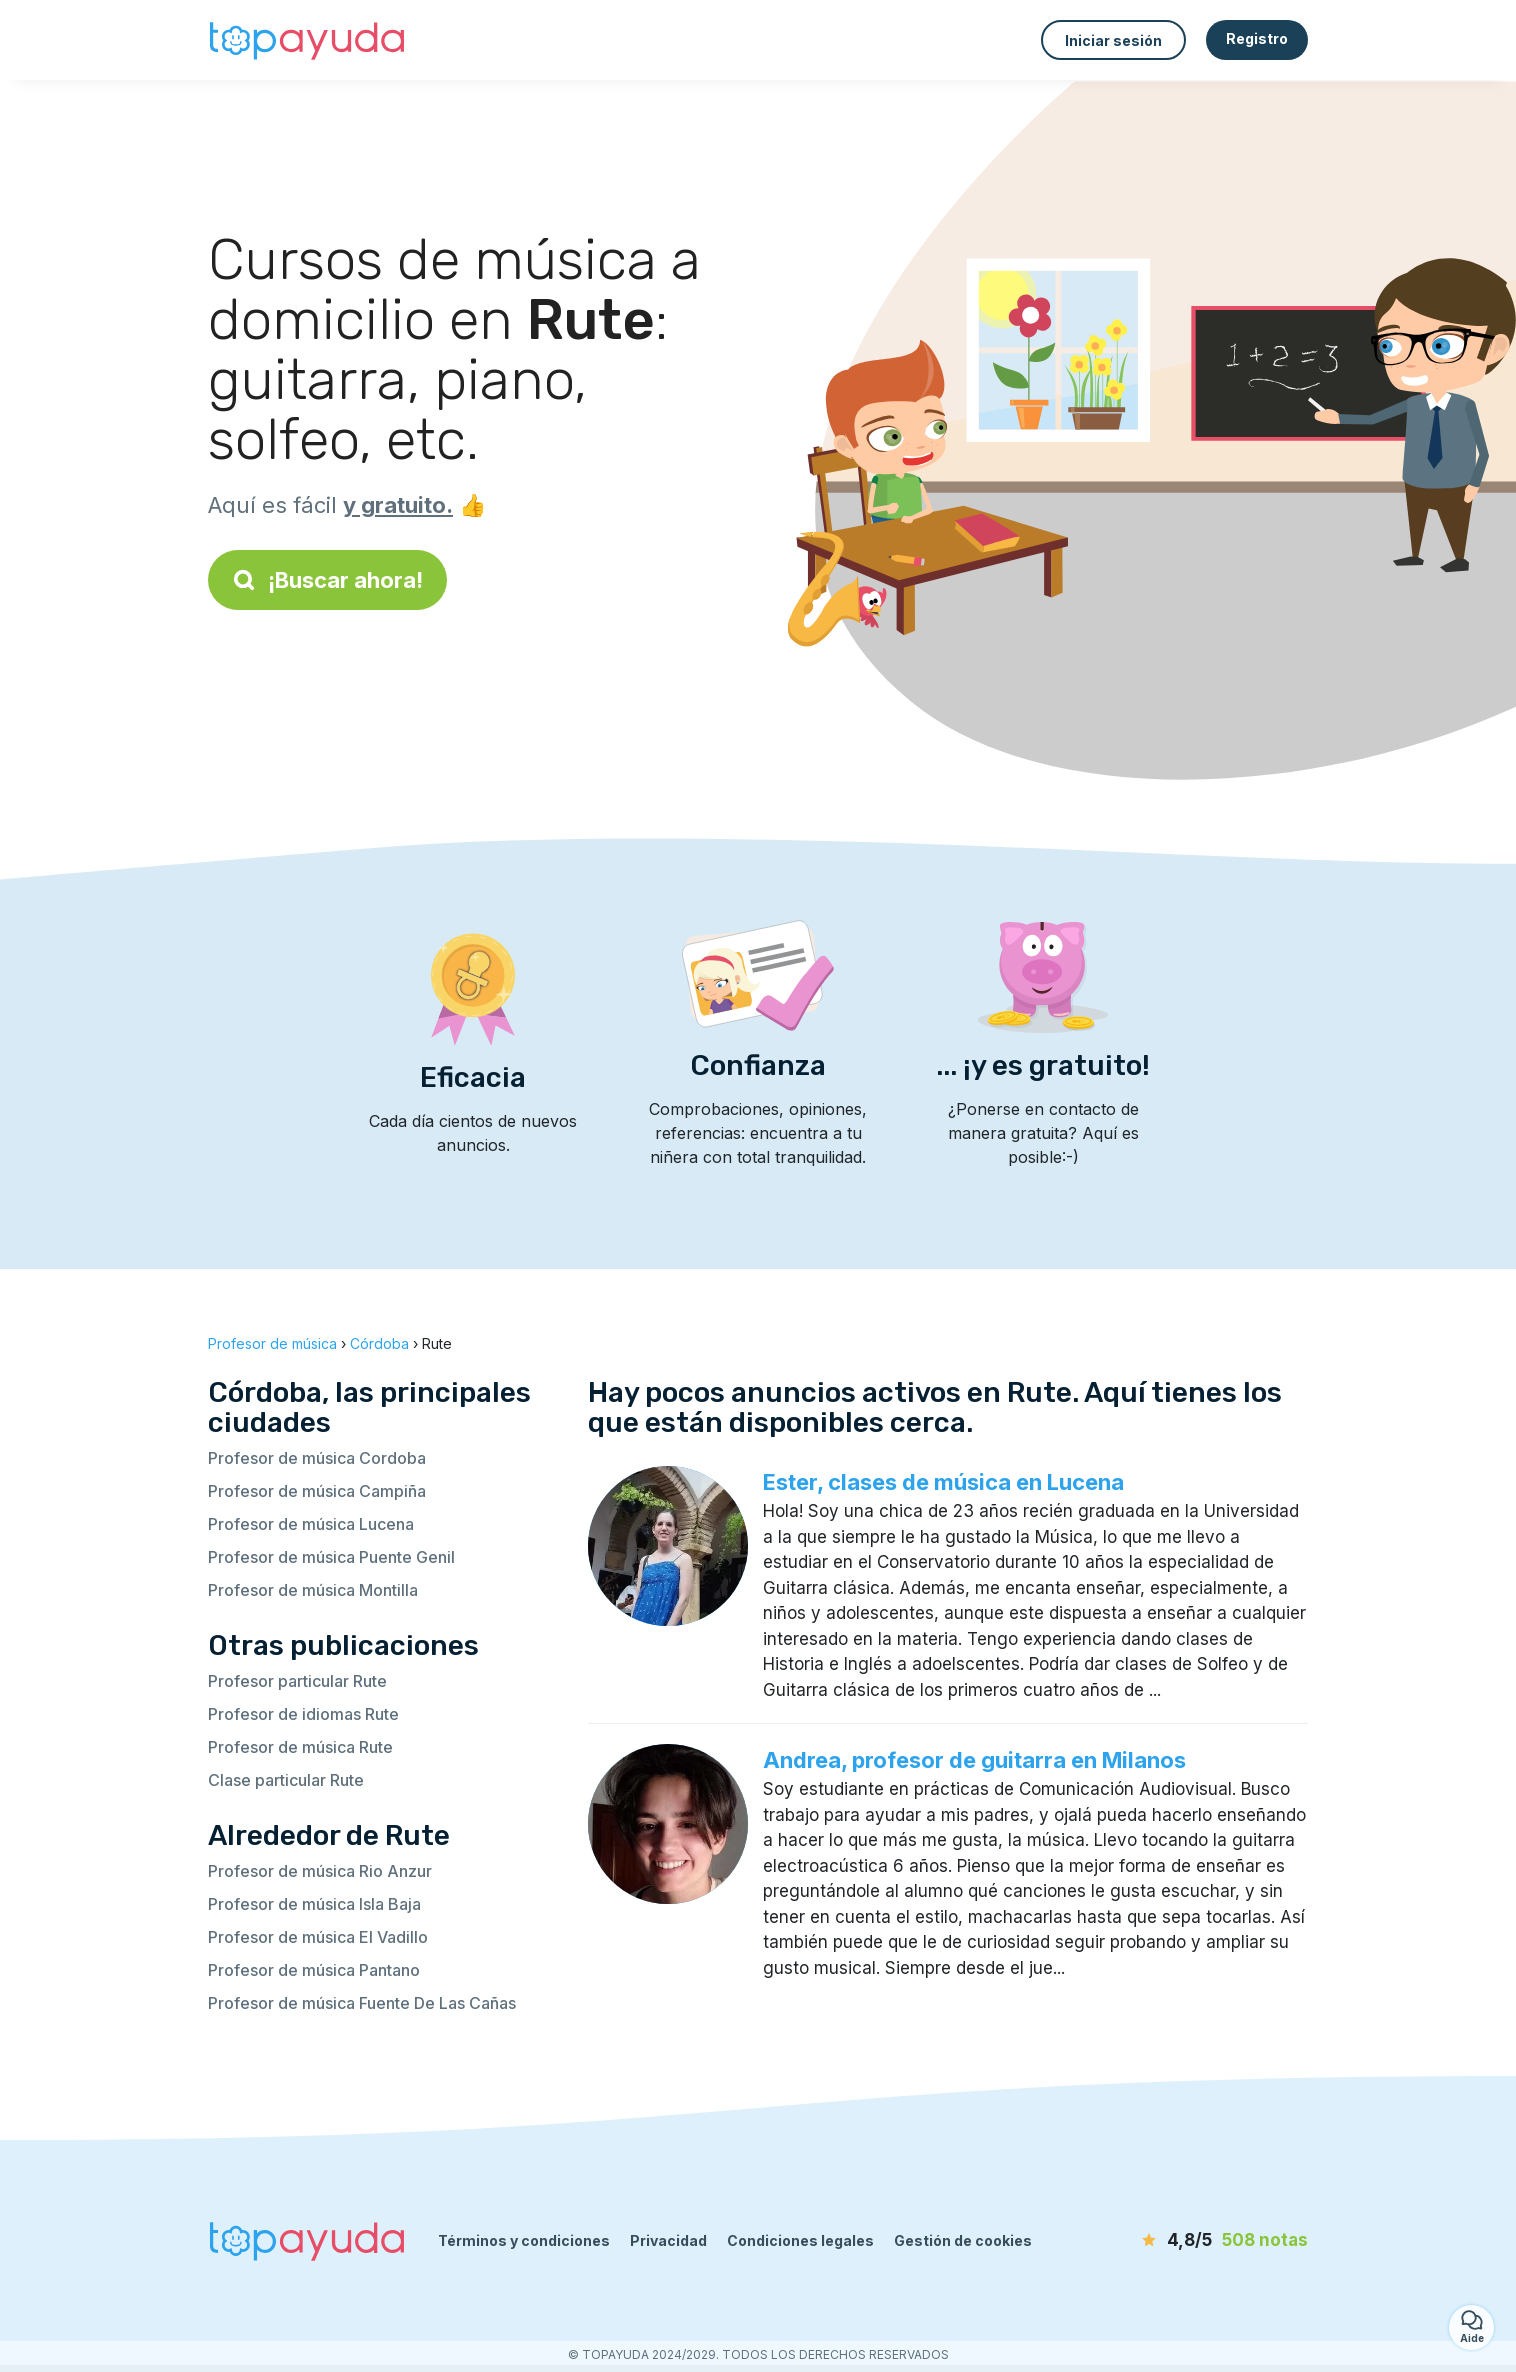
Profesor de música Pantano (314, 1970)
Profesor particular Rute (297, 1681)
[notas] (1193, 2241)
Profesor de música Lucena (311, 1524)
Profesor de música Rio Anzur (320, 1871)
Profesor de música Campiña (317, 1491)
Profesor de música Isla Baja (314, 1904)
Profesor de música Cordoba (317, 1458)
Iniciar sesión (1113, 40)
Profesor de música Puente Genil (331, 1557)
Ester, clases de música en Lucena (943, 1482)
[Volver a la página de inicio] (308, 40)
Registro (1257, 38)
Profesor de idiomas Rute (303, 1714)
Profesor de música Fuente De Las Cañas (362, 2003)
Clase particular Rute (286, 1780)
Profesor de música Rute (300, 1747)
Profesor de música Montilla (313, 1590)
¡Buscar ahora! (327, 580)
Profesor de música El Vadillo (318, 1937)
